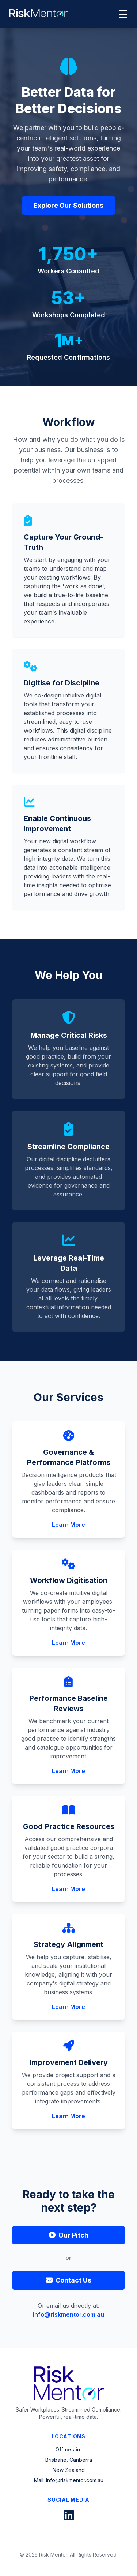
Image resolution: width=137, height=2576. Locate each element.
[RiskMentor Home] (38, 13)
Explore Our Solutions (68, 207)
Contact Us (68, 2280)
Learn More (68, 1524)
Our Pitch (68, 2235)
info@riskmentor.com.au (68, 2314)
